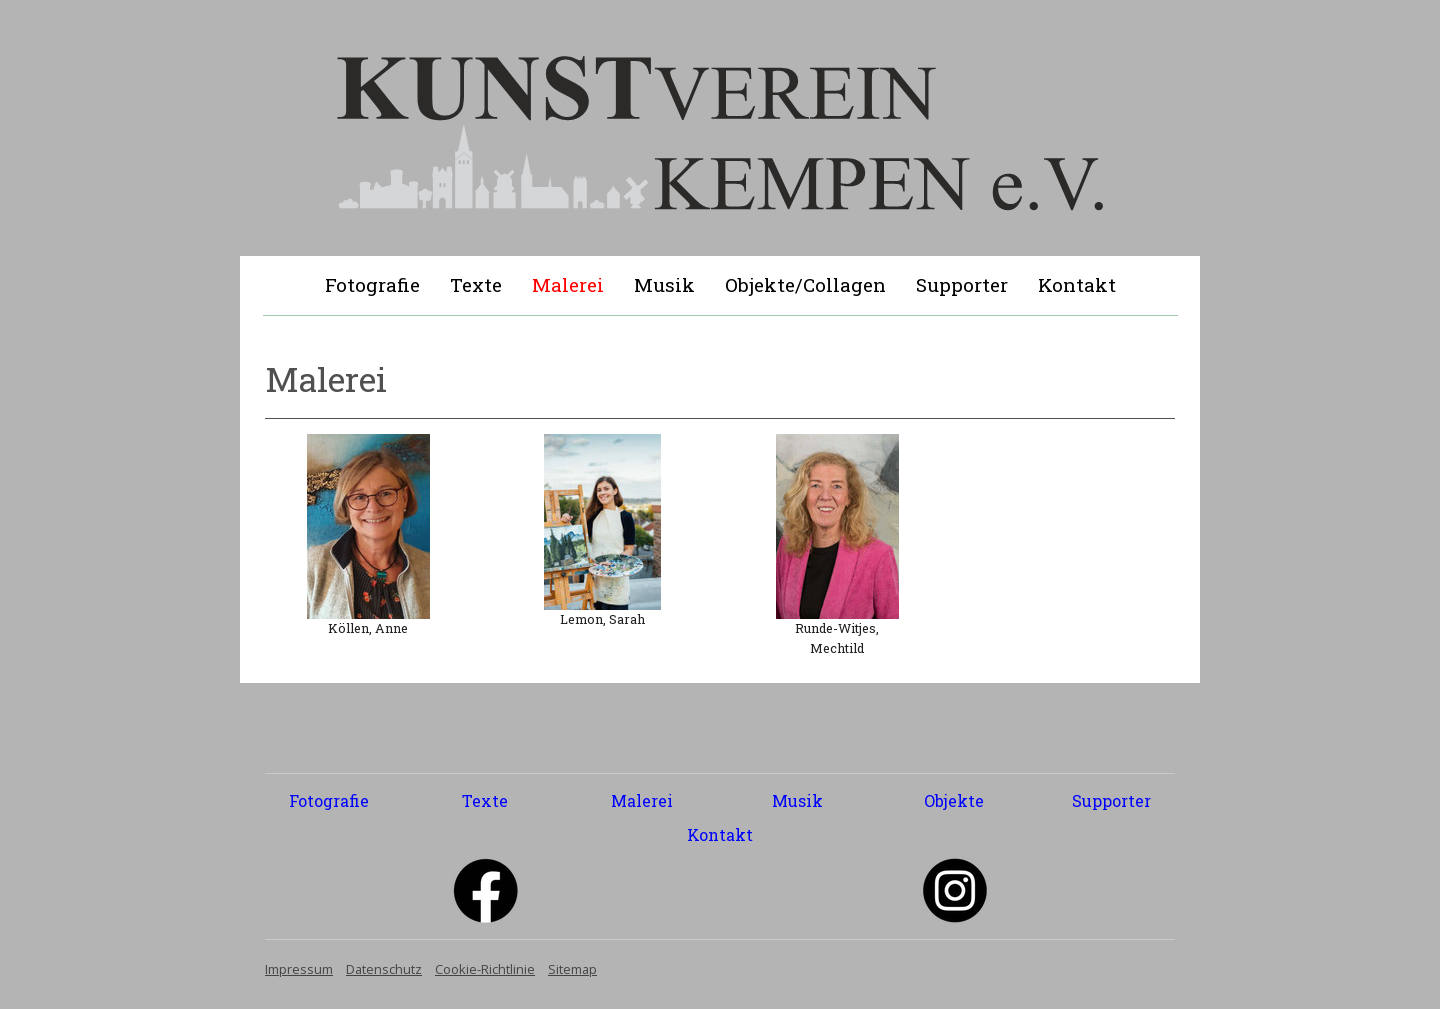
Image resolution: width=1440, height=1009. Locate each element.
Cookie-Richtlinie (485, 969)
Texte (476, 284)
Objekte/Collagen (805, 284)
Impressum (299, 969)
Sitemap (572, 969)
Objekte (954, 800)
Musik (664, 284)
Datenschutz (384, 969)
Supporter (962, 284)
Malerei (568, 284)
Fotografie (372, 284)
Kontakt (1077, 284)
